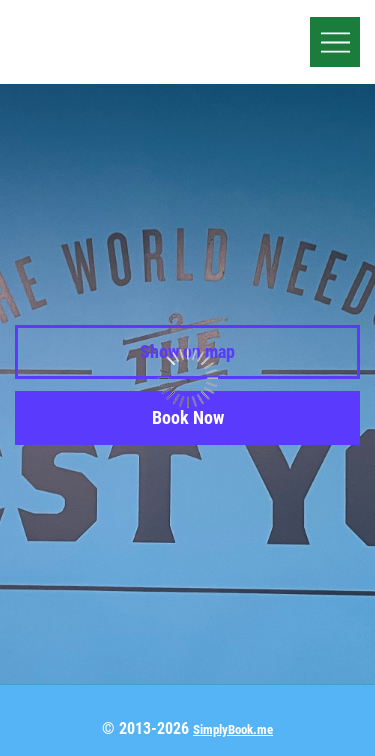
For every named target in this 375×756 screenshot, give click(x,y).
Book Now (188, 417)
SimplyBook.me (233, 729)
